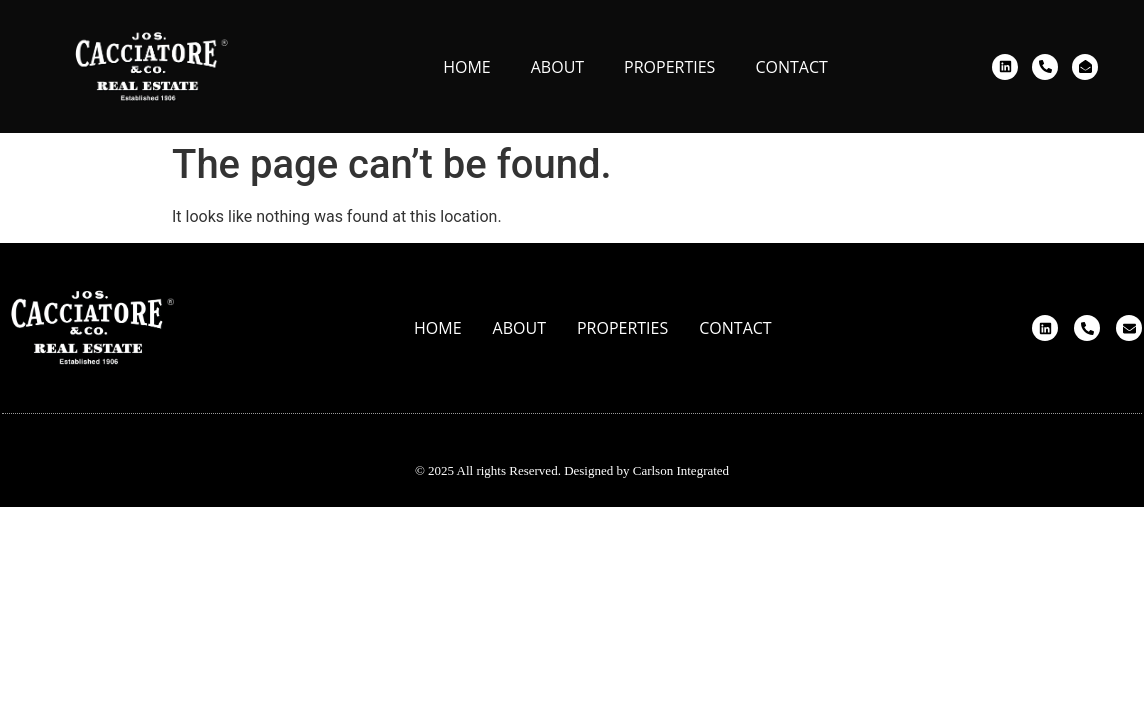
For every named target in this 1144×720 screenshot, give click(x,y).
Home (467, 67)
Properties (669, 67)
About (557, 67)
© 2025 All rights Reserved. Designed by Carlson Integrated (572, 470)
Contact (791, 67)
